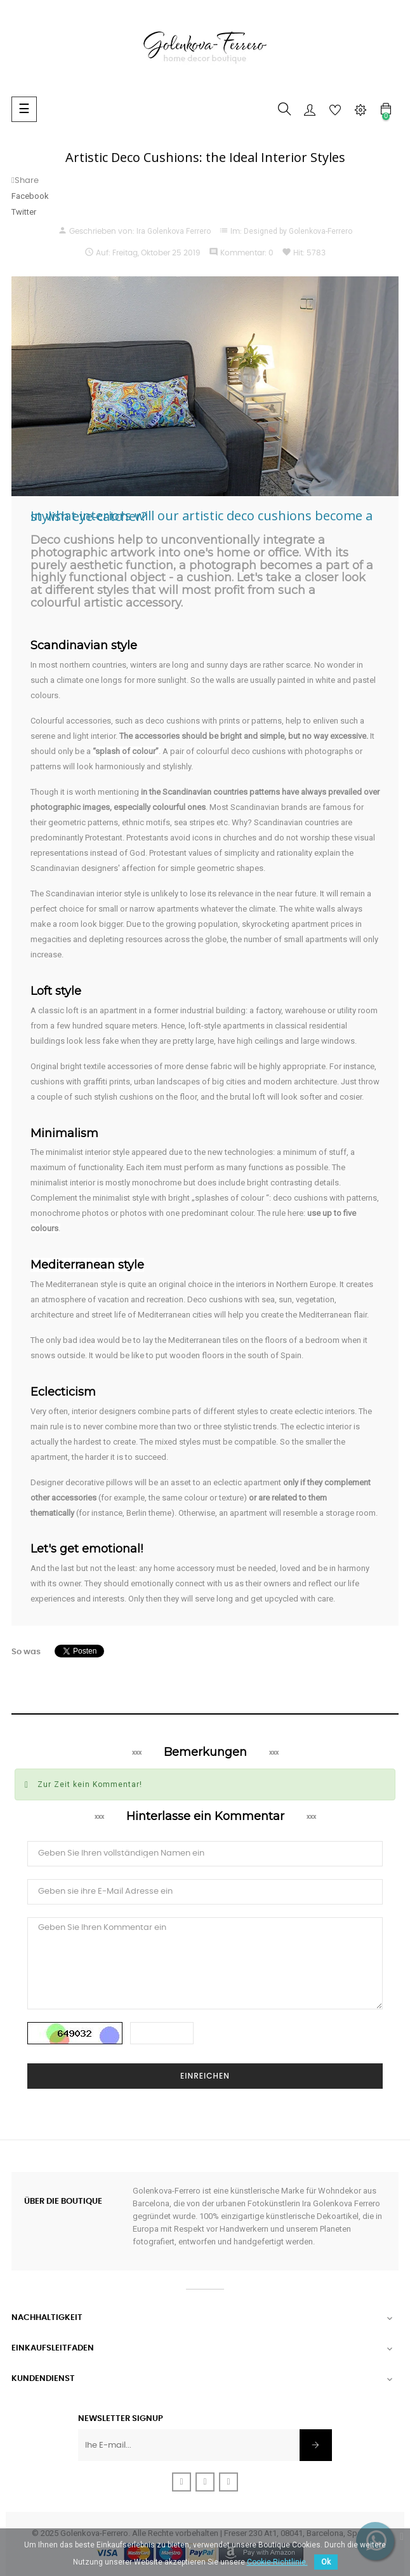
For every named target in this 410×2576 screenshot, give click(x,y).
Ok (326, 2562)
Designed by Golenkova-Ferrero (298, 231)
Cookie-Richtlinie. (277, 2562)
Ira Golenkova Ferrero (173, 231)
